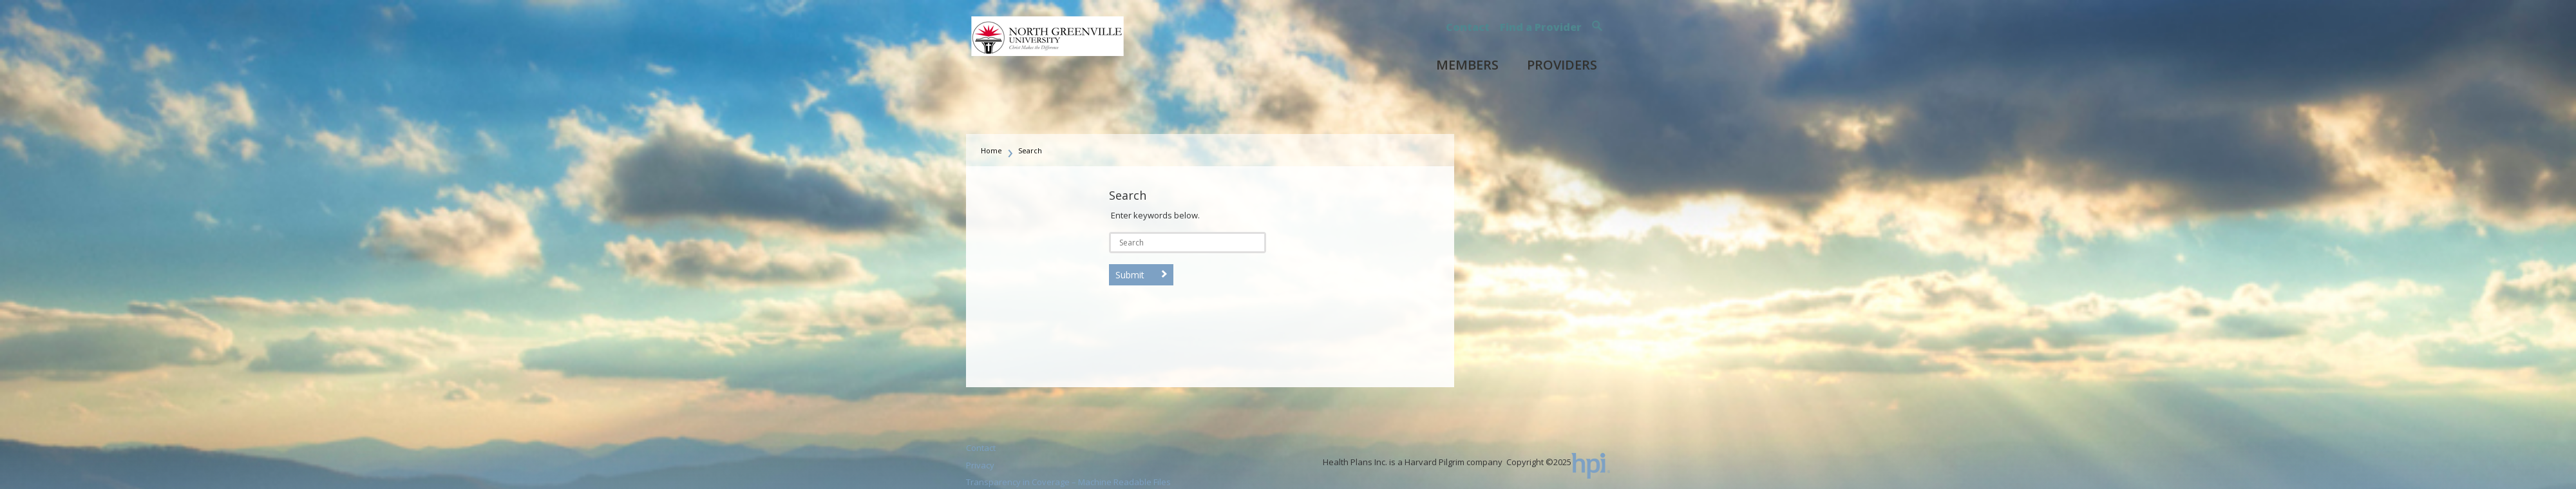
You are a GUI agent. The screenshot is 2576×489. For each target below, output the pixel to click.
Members (1467, 64)
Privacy (980, 465)
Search (1030, 150)
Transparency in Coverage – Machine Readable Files (1068, 482)
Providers (1562, 64)
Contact (1468, 27)
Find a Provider (1541, 27)
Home (991, 150)
